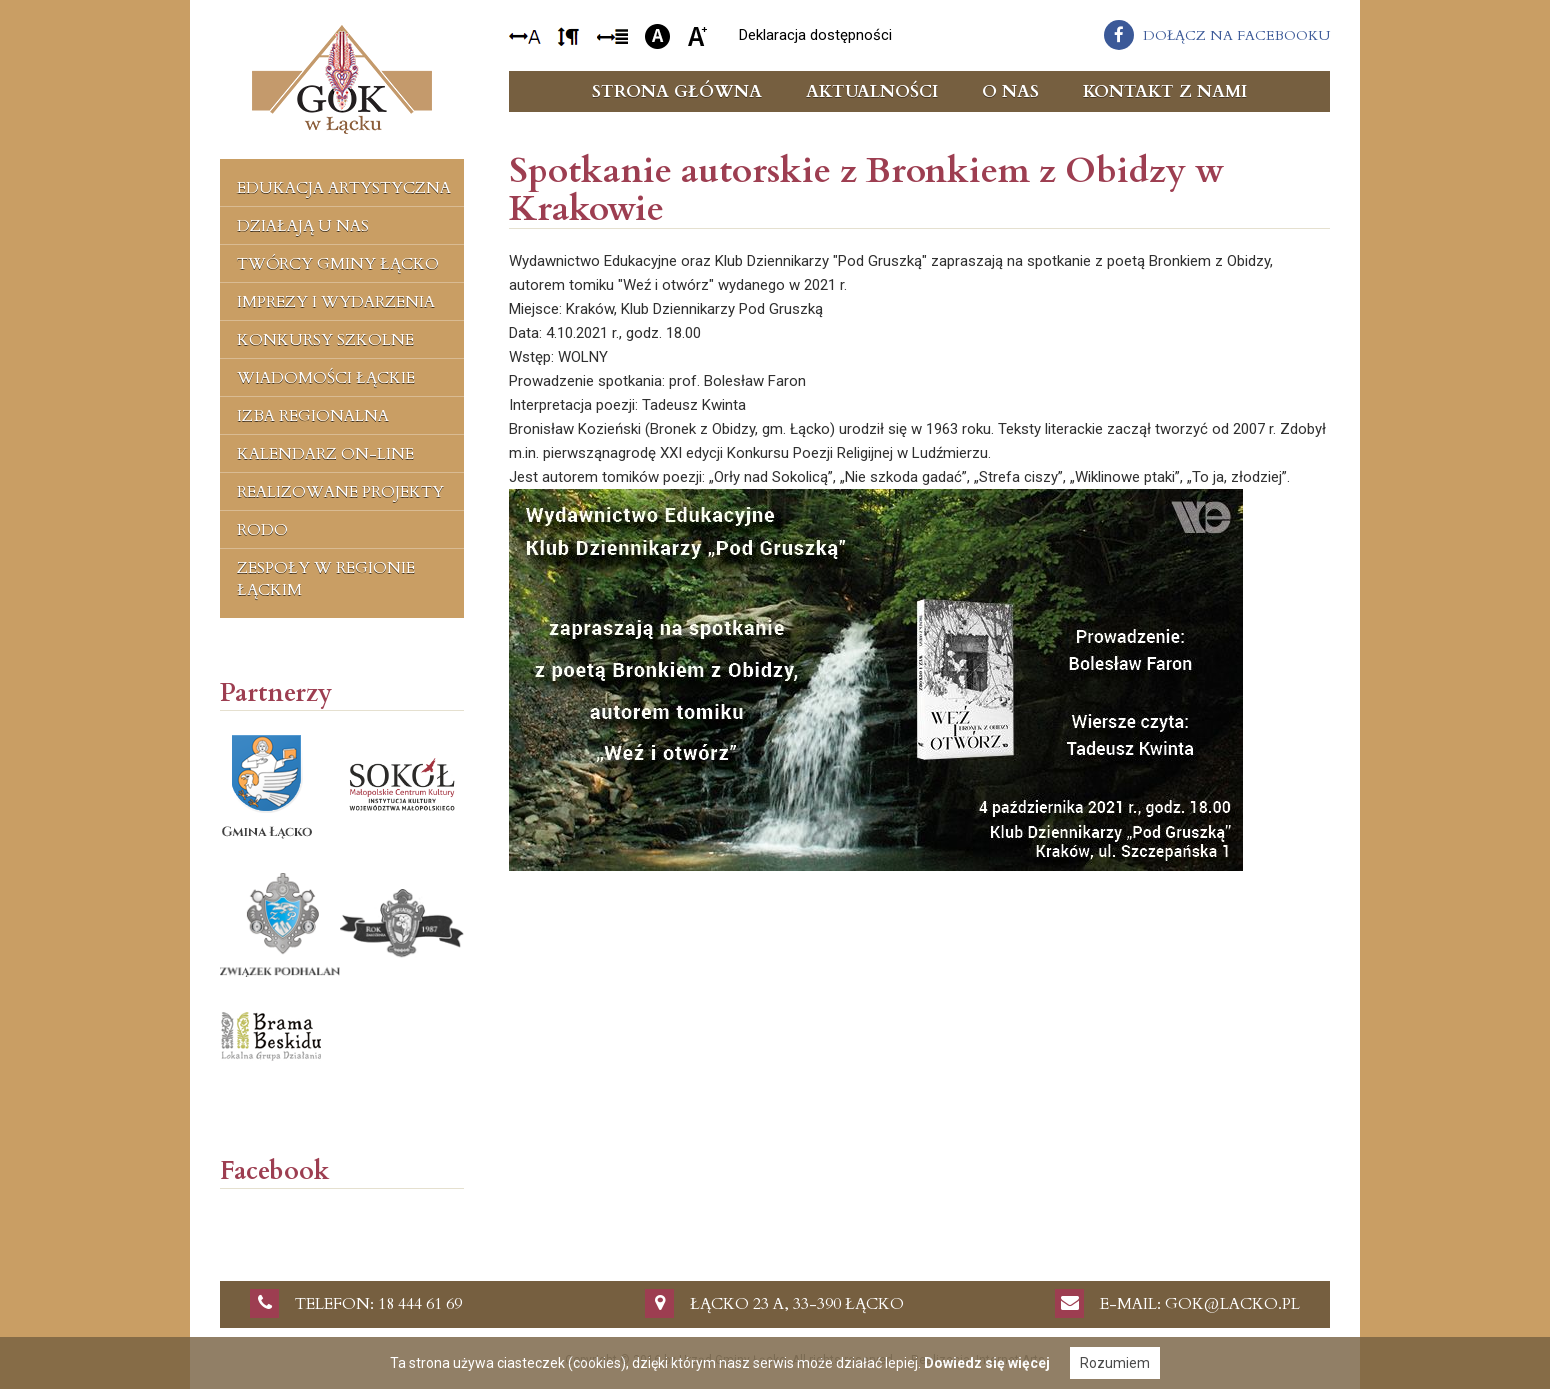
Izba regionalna (313, 416)
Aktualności (872, 91)
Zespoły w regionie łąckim (326, 579)
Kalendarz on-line (325, 454)
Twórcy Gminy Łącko (338, 264)
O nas (1010, 91)
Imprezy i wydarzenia (336, 302)
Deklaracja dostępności (815, 35)
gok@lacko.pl (1232, 1304)
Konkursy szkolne (325, 340)
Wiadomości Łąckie (326, 378)
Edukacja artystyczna (344, 188)
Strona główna (677, 91)
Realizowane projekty (340, 492)
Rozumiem (1115, 1363)
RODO (262, 530)
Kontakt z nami (1165, 91)
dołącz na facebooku (1236, 35)
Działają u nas (303, 226)
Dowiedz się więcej (987, 1363)
